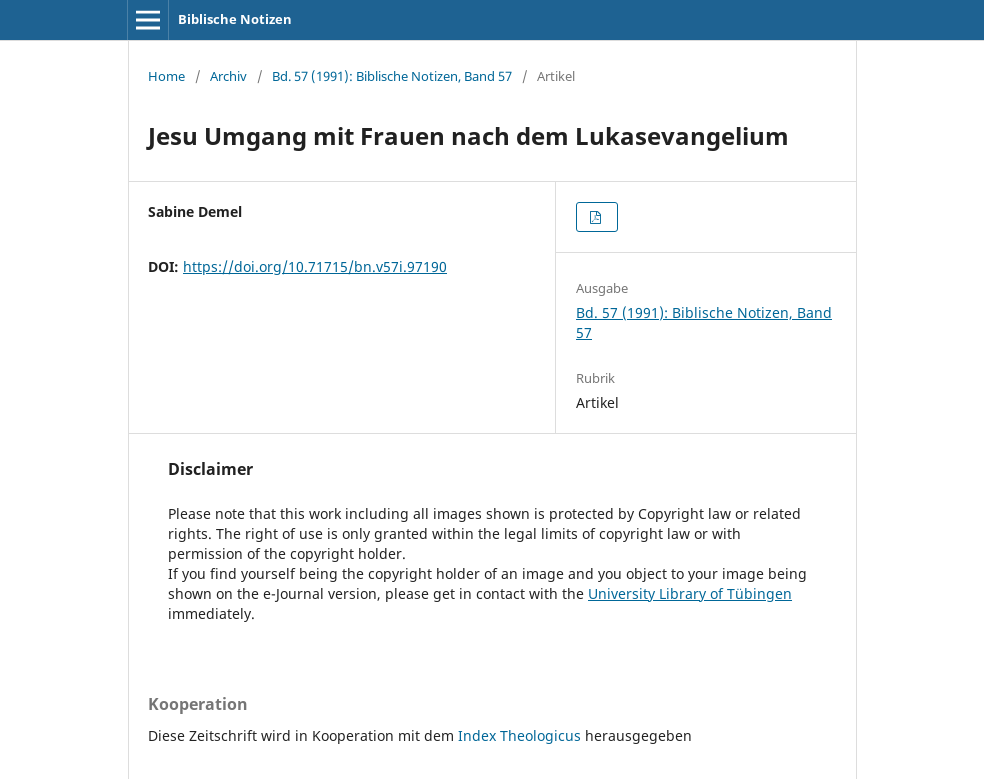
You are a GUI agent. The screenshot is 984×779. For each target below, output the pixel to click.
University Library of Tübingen (690, 593)
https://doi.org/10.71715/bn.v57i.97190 (315, 266)
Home (166, 76)
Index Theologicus (521, 735)
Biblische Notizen (235, 19)
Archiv (228, 76)
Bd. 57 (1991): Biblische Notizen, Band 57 (392, 76)
